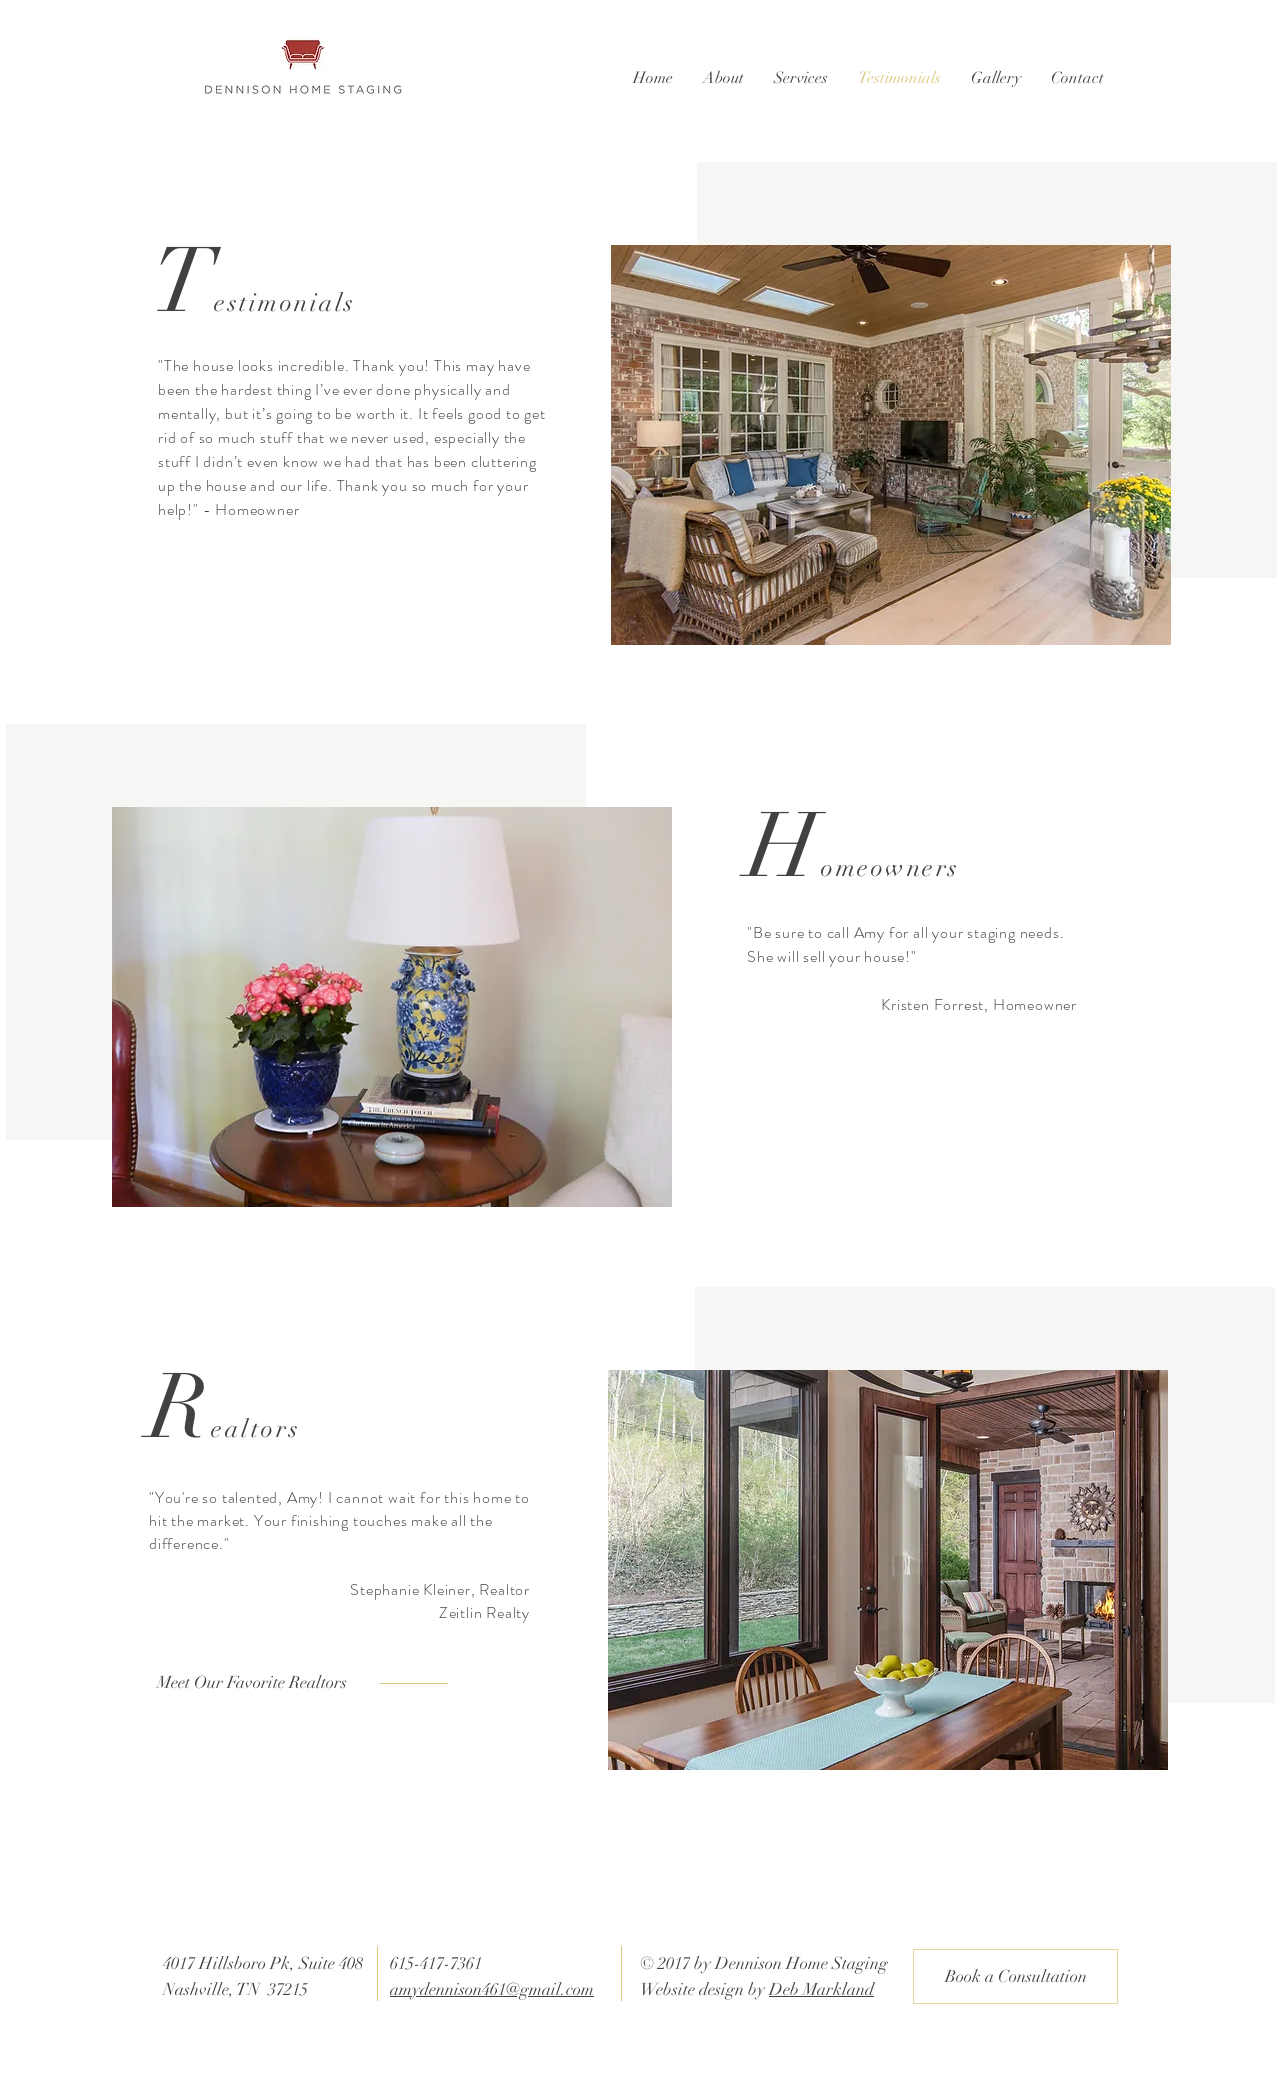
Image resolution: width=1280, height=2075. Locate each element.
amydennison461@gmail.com (492, 1989)
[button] (723, 78)
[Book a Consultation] (1015, 1976)
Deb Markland (821, 1989)
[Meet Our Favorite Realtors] (262, 1683)
